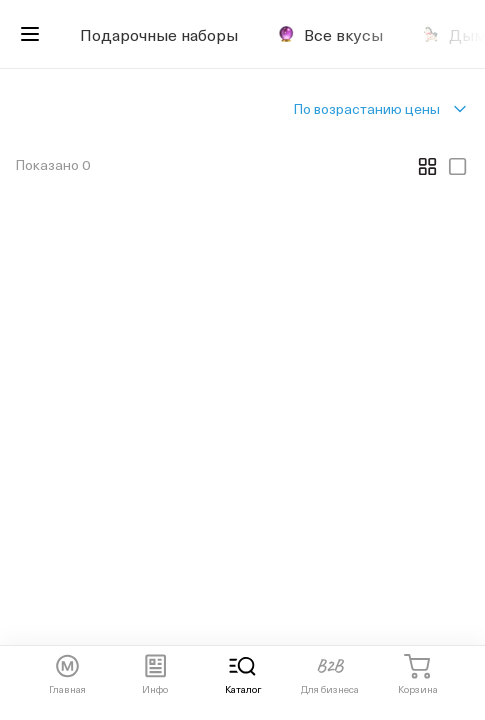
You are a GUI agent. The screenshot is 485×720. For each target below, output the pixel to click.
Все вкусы (330, 34)
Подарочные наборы (159, 34)
